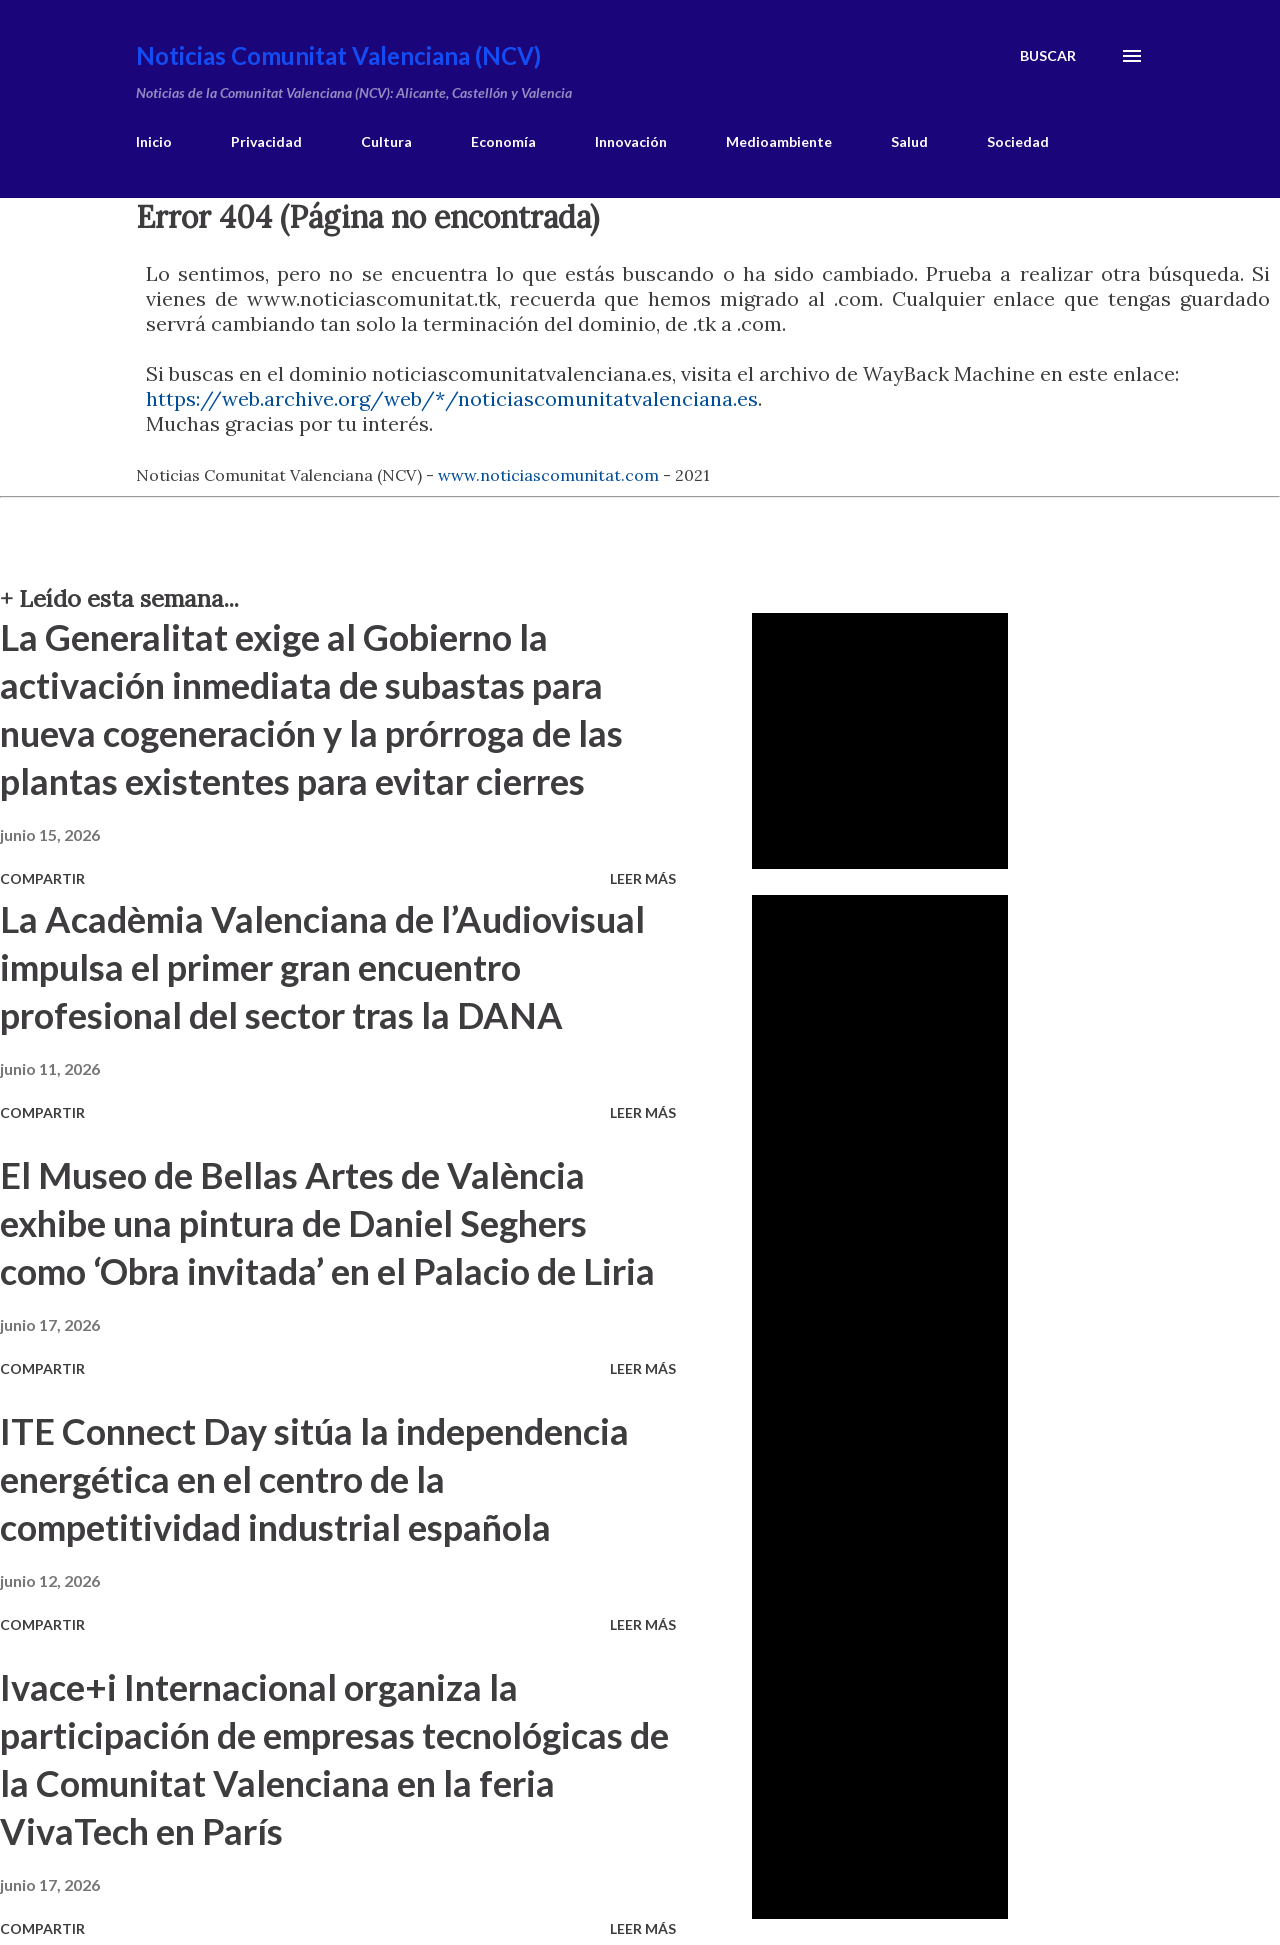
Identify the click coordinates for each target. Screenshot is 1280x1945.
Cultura (386, 141)
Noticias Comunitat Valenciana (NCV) (338, 55)
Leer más (643, 878)
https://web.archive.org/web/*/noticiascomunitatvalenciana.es (452, 398)
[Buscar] (1048, 56)
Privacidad (266, 141)
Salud (909, 141)
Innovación (631, 141)
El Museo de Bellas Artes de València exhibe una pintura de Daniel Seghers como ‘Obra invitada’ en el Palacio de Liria (327, 1223)
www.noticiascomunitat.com (548, 475)
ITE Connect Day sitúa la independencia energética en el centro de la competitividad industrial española (314, 1479)
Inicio (154, 141)
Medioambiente (779, 141)
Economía (503, 141)
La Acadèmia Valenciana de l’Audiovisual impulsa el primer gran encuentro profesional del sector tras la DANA (322, 967)
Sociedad (1018, 141)
